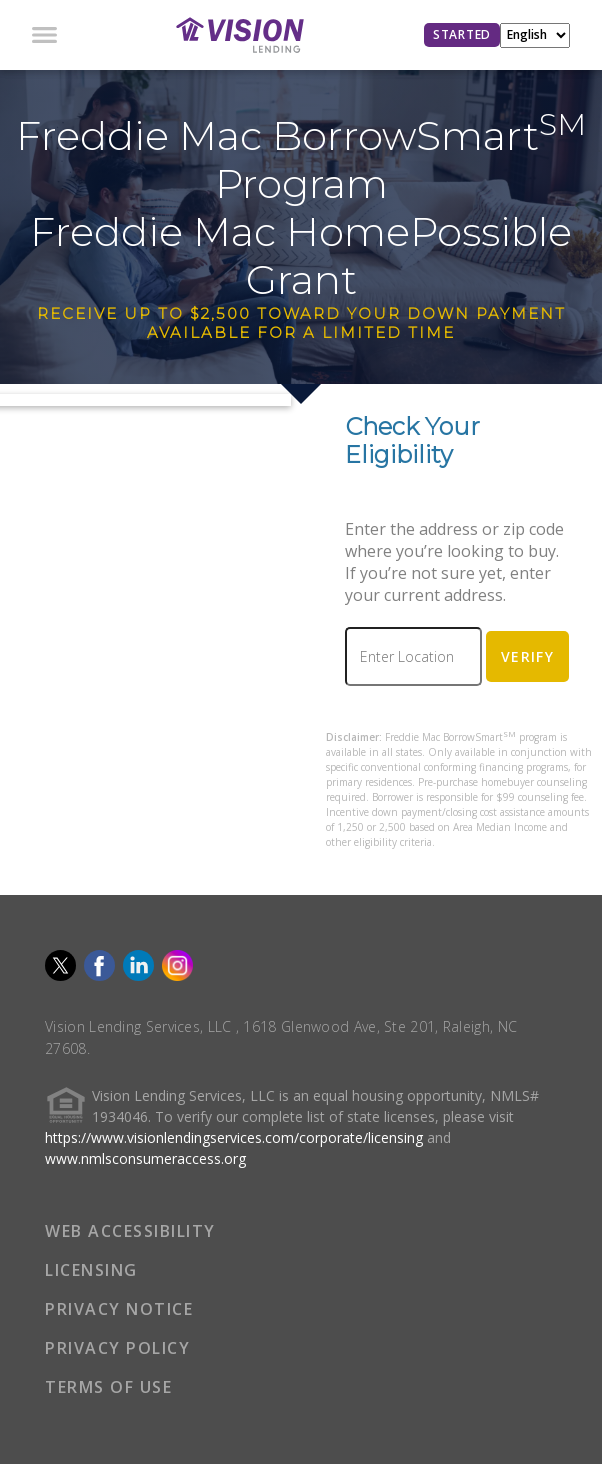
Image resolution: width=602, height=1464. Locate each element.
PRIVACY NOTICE (119, 1309)
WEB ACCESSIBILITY (130, 1231)
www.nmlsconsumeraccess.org (145, 1158)
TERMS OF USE (108, 1387)
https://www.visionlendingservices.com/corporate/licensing (234, 1137)
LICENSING (91, 1270)
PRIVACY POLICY (117, 1348)
